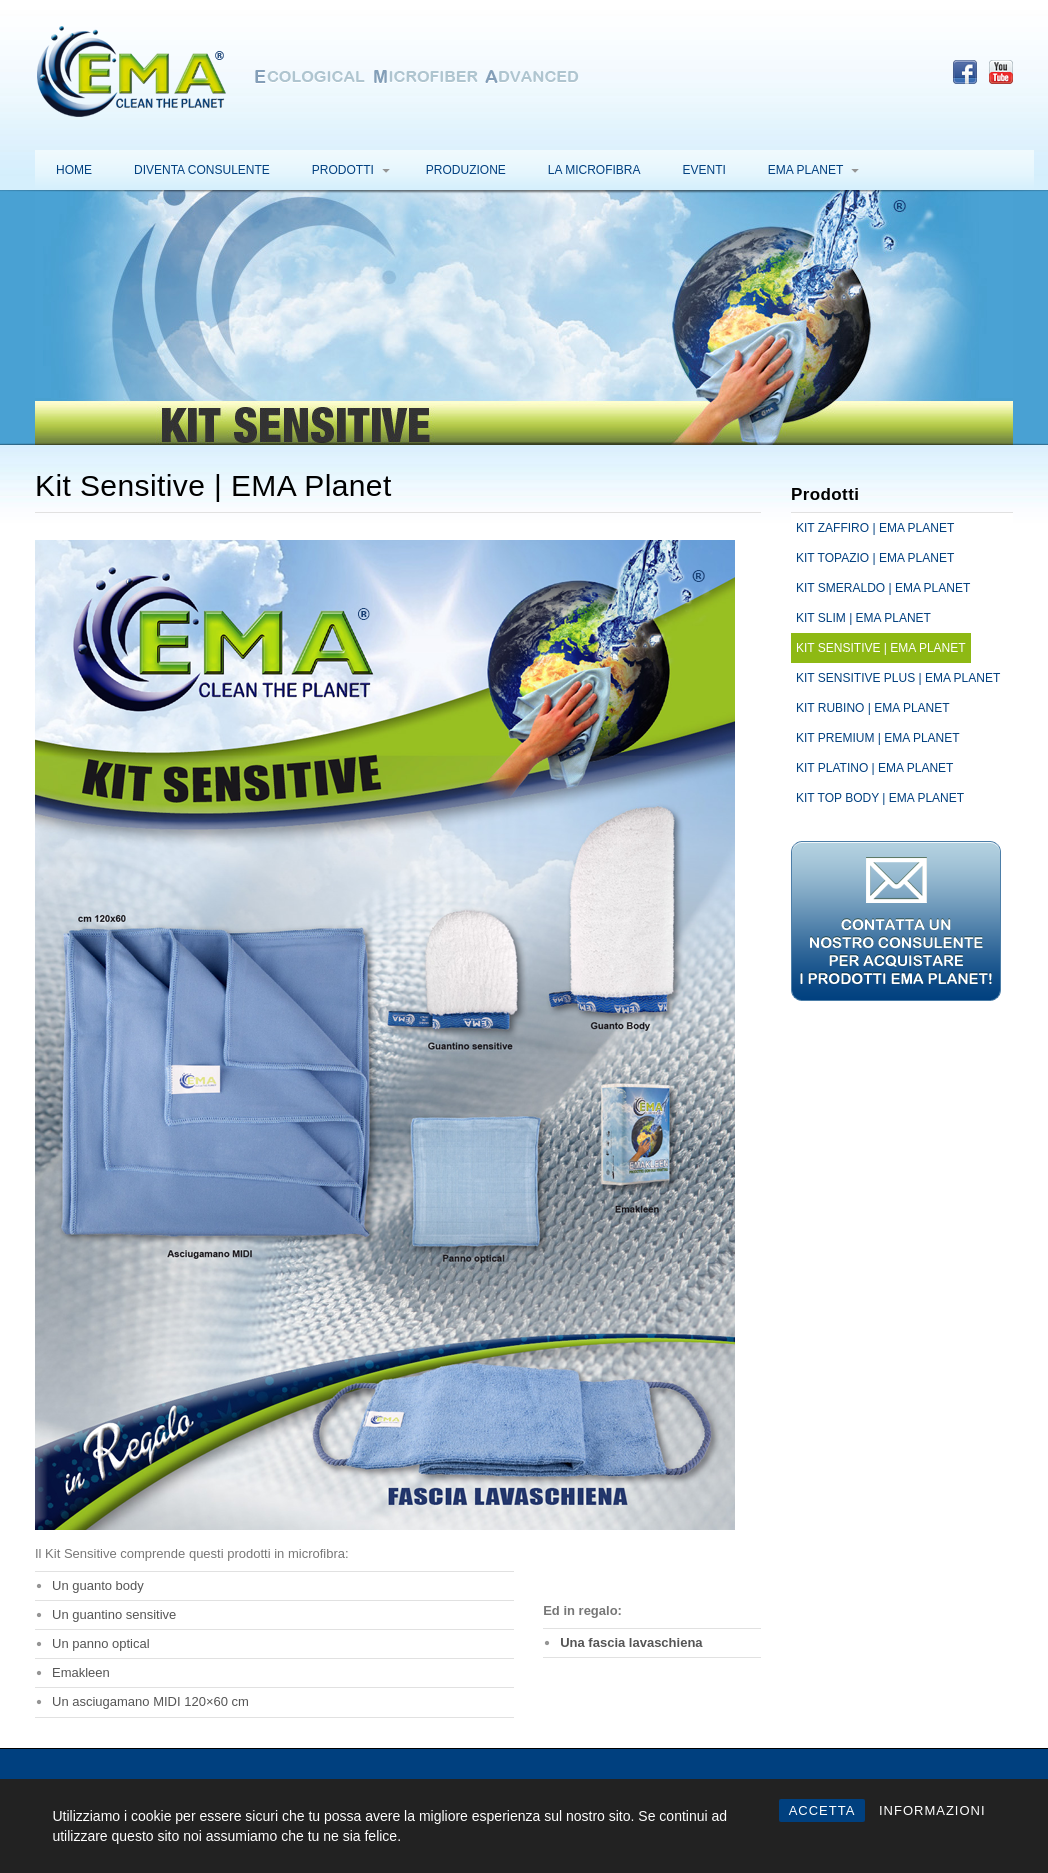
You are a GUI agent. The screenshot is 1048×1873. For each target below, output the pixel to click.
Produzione (466, 170)
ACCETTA (822, 1810)
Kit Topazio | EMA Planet (875, 558)
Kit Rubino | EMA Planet (873, 708)
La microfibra (594, 170)
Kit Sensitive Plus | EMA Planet (898, 678)
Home (74, 170)
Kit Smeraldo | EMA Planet (883, 588)
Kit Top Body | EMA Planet (880, 798)
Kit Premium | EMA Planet (878, 738)
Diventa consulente (202, 170)
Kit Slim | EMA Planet (863, 618)
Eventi (704, 170)
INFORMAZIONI (932, 1810)
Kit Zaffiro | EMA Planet (875, 528)
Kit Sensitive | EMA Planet (881, 648)
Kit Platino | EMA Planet (874, 768)
